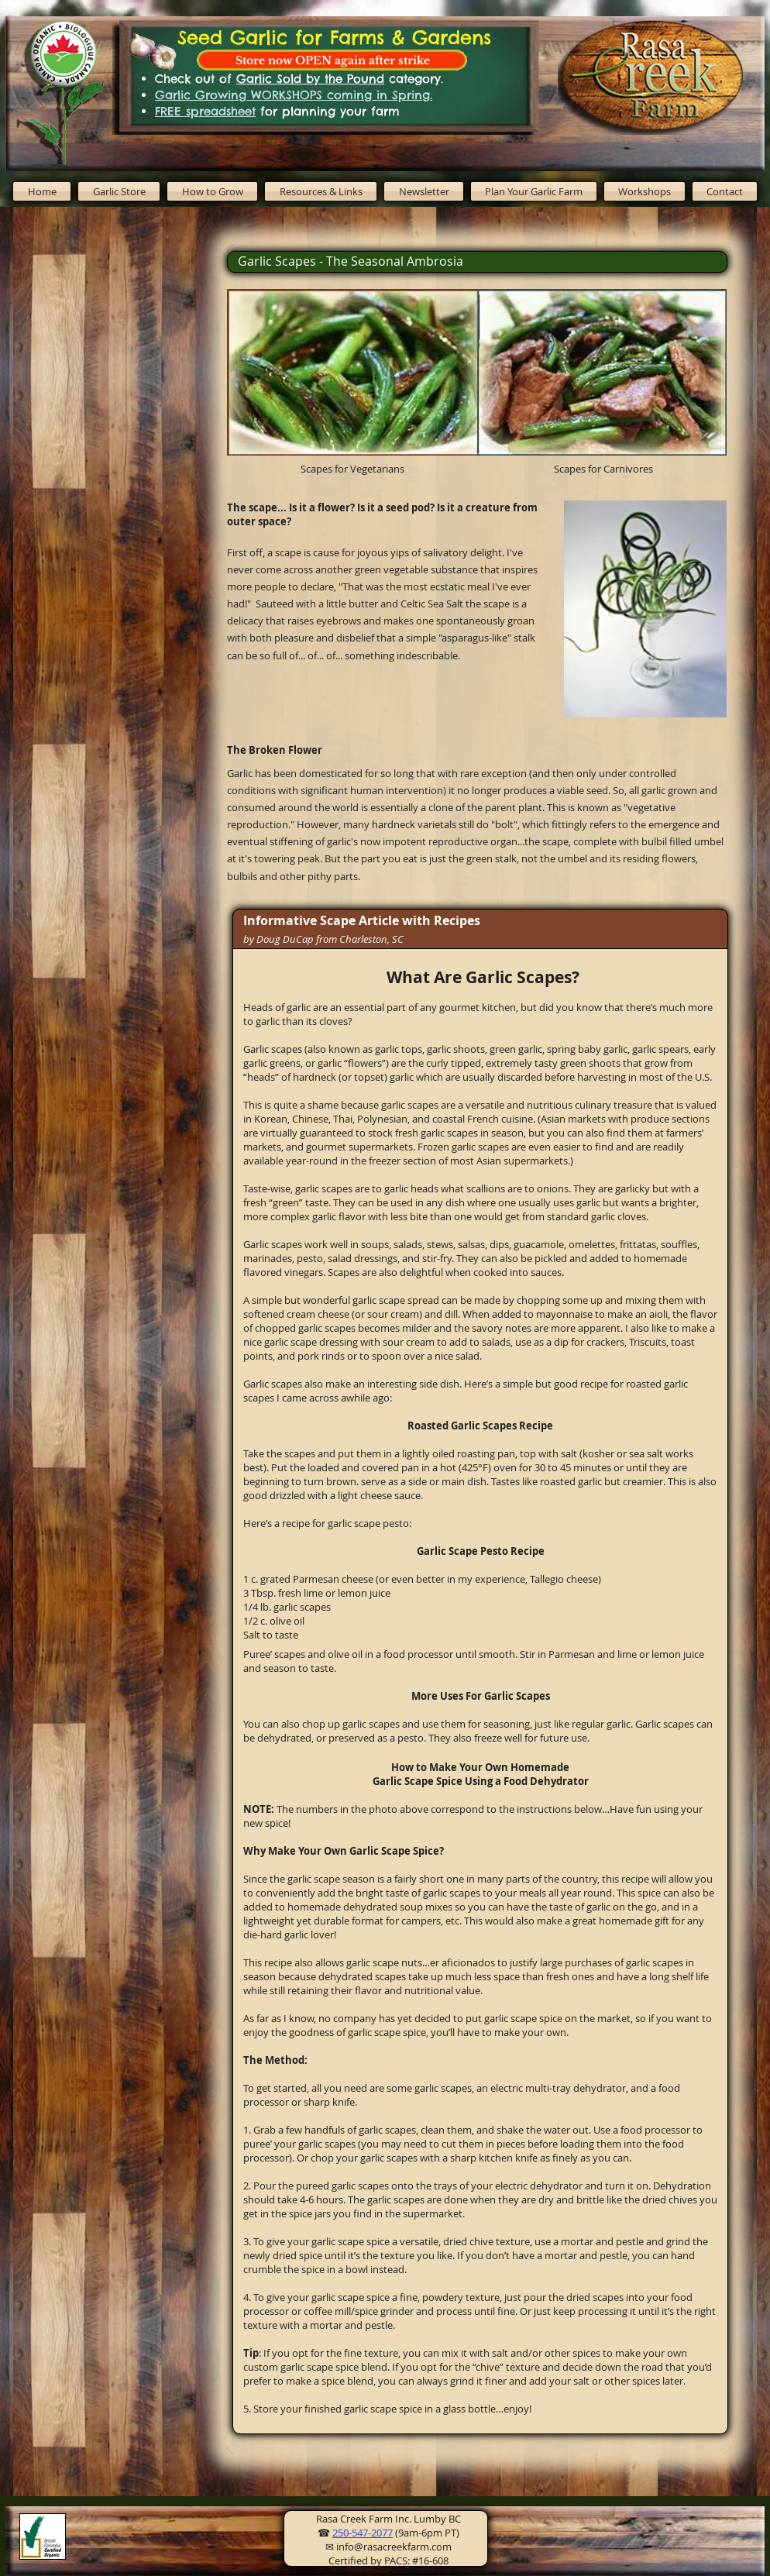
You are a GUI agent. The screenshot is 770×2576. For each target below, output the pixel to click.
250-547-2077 (362, 2533)
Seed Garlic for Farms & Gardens (334, 37)
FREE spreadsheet (205, 111)
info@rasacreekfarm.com (394, 2547)
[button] (212, 191)
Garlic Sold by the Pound (310, 78)
